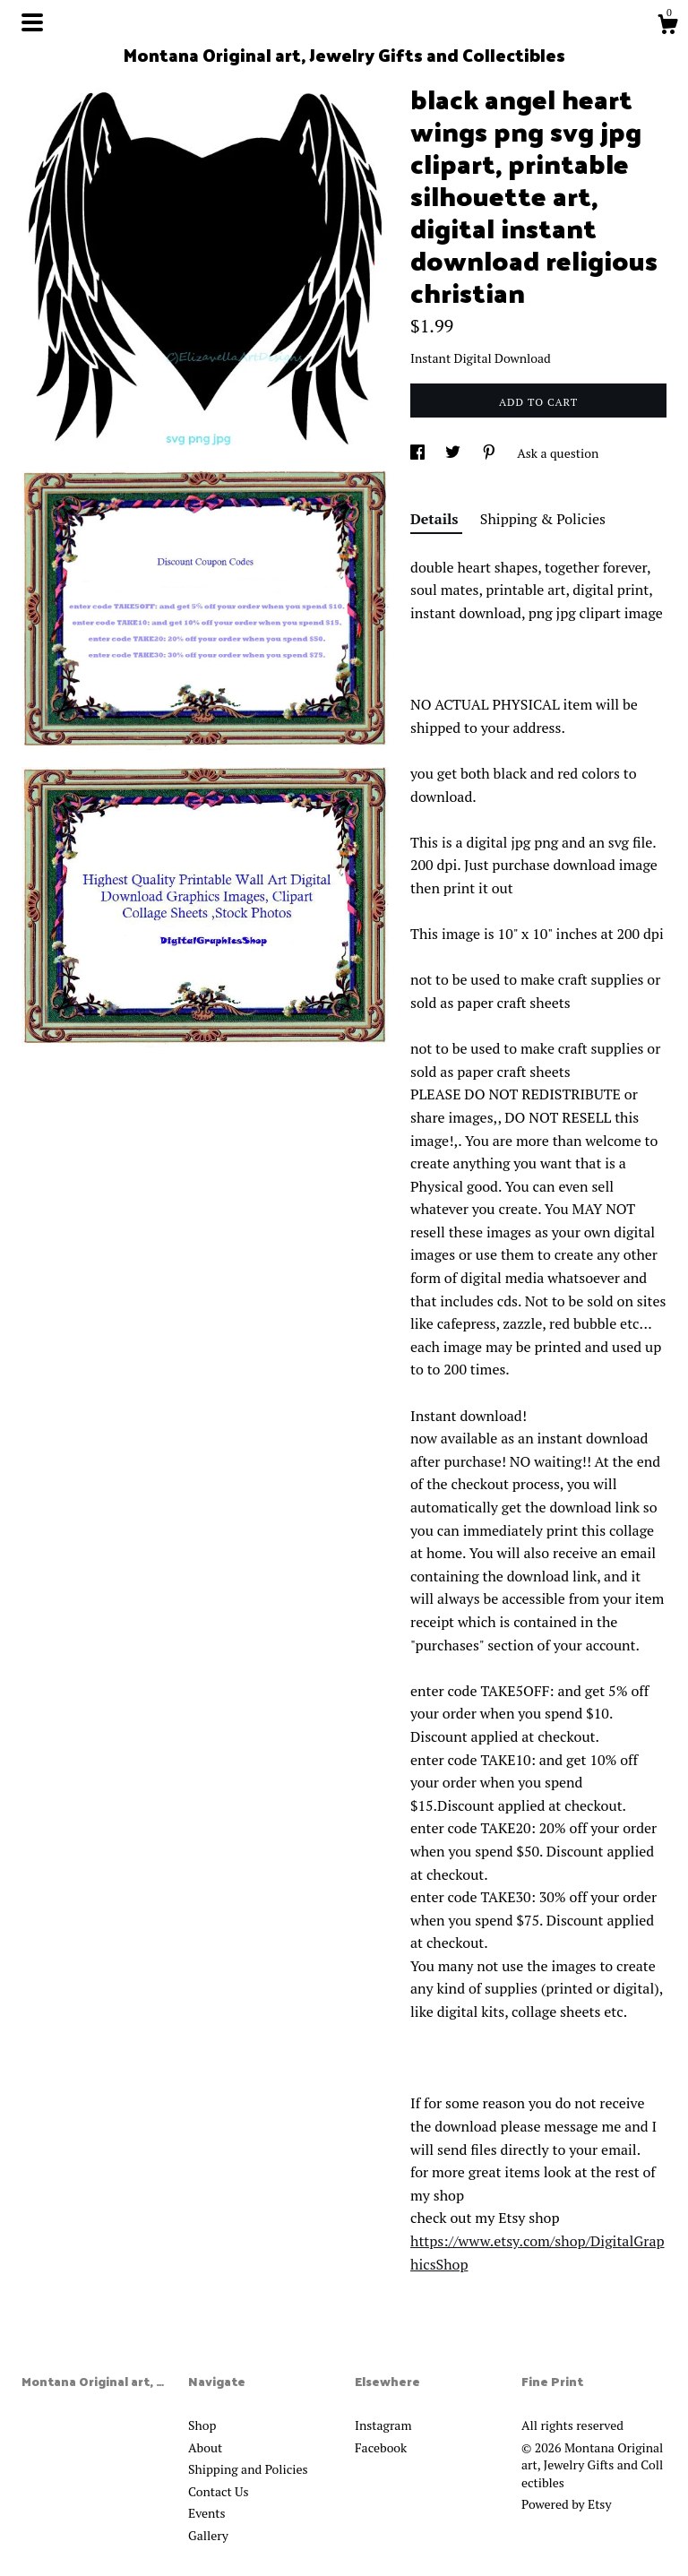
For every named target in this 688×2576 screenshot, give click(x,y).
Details (436, 519)
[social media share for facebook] (418, 452)
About (205, 2447)
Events (207, 2512)
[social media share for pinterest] (490, 452)
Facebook (381, 2447)
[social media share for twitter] (454, 452)
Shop (202, 2425)
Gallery (208, 2535)
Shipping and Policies (248, 2468)
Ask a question (557, 452)
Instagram (383, 2425)
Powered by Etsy (566, 2503)
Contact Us (218, 2491)
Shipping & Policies (543, 519)
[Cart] (667, 26)
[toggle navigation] (32, 22)
